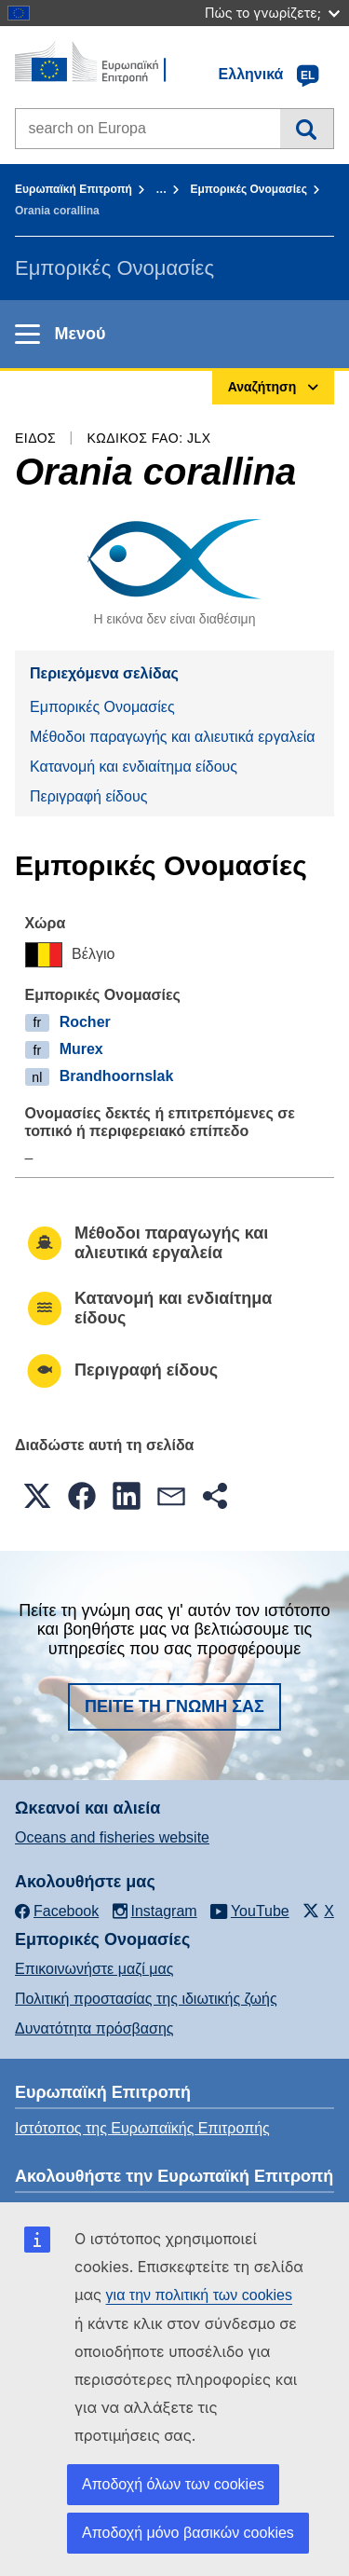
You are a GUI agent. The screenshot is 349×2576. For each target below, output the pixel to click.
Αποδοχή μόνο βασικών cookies (188, 2533)
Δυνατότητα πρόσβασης (94, 2028)
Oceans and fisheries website (112, 1837)
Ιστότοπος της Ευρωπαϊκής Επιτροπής (142, 2128)
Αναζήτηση (306, 128)
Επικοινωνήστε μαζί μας (94, 1969)
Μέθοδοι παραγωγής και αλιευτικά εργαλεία (172, 737)
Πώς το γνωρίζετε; (272, 13)
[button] (37, 1495)
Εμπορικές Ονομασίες (248, 189)
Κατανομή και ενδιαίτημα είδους (133, 766)
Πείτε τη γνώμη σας (174, 1706)
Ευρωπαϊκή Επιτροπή (73, 189)
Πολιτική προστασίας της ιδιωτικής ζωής (146, 1999)
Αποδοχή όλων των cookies (173, 2484)
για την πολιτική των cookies (199, 2295)
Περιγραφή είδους (88, 796)
